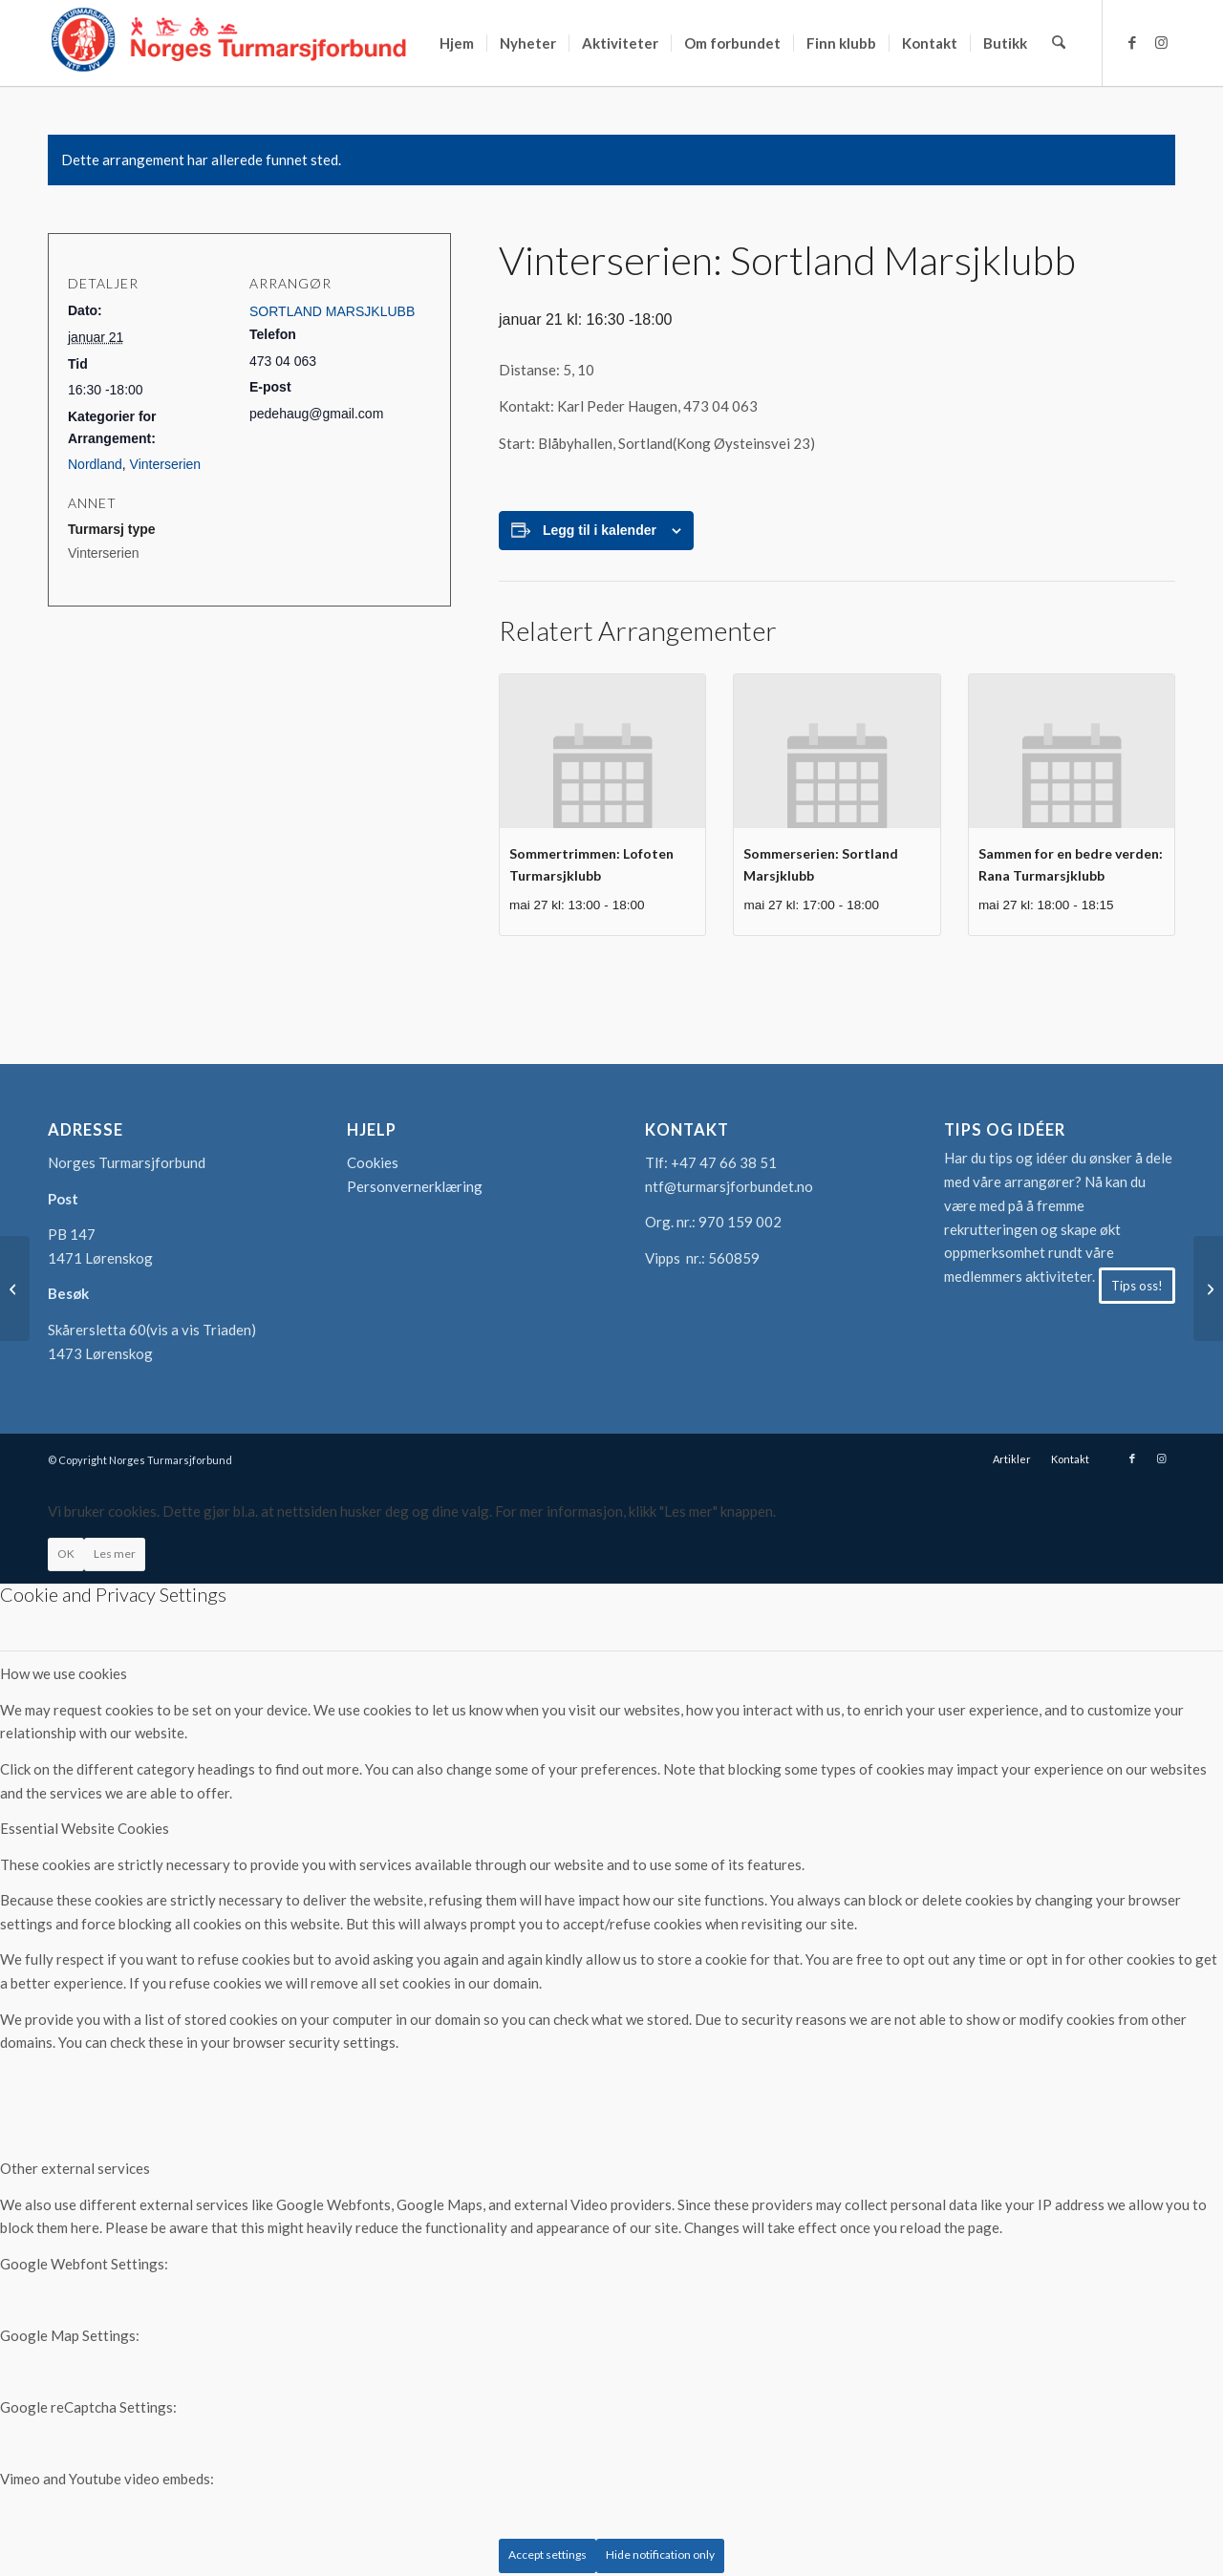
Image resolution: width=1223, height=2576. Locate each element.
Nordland (95, 464)
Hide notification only (660, 2554)
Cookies (372, 1162)
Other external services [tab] (75, 2168)
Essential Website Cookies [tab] (84, 1828)
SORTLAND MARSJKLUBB (332, 311)
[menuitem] (457, 43)
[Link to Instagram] (1161, 42)
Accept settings (547, 2554)
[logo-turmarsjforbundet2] (229, 43)
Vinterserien (165, 464)
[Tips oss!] (1137, 1285)
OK (66, 1553)
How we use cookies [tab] (63, 1673)
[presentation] (602, 751)
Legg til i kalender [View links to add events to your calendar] (599, 530)
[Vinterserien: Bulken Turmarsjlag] (15, 1288)
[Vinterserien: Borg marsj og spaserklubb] (1208, 1288)
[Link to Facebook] (1132, 42)
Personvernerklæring (415, 1186)
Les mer (115, 1553)
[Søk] (1059, 43)
